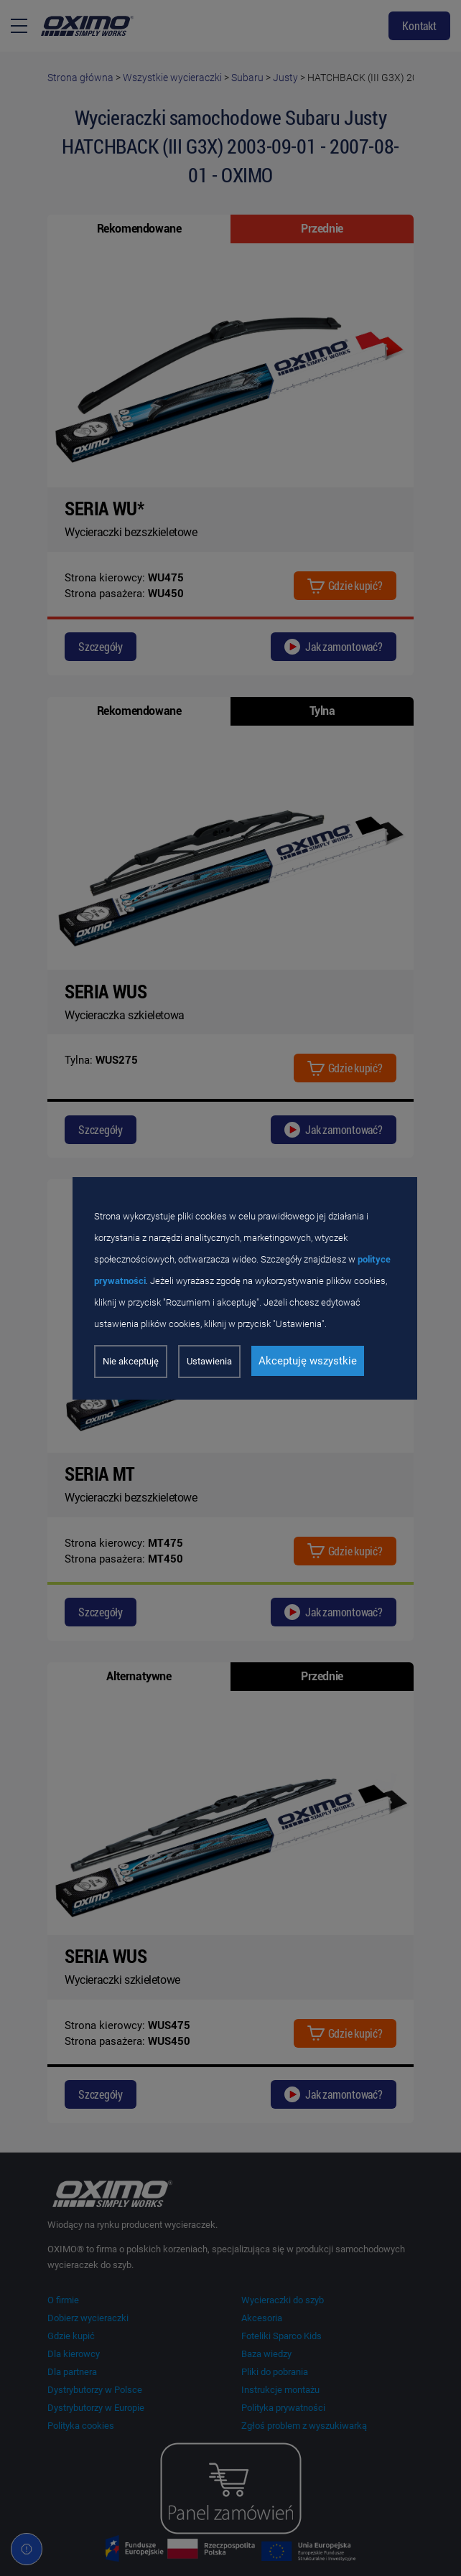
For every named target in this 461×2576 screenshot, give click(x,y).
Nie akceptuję (131, 1361)
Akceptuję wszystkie (308, 1360)
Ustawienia (209, 1361)
